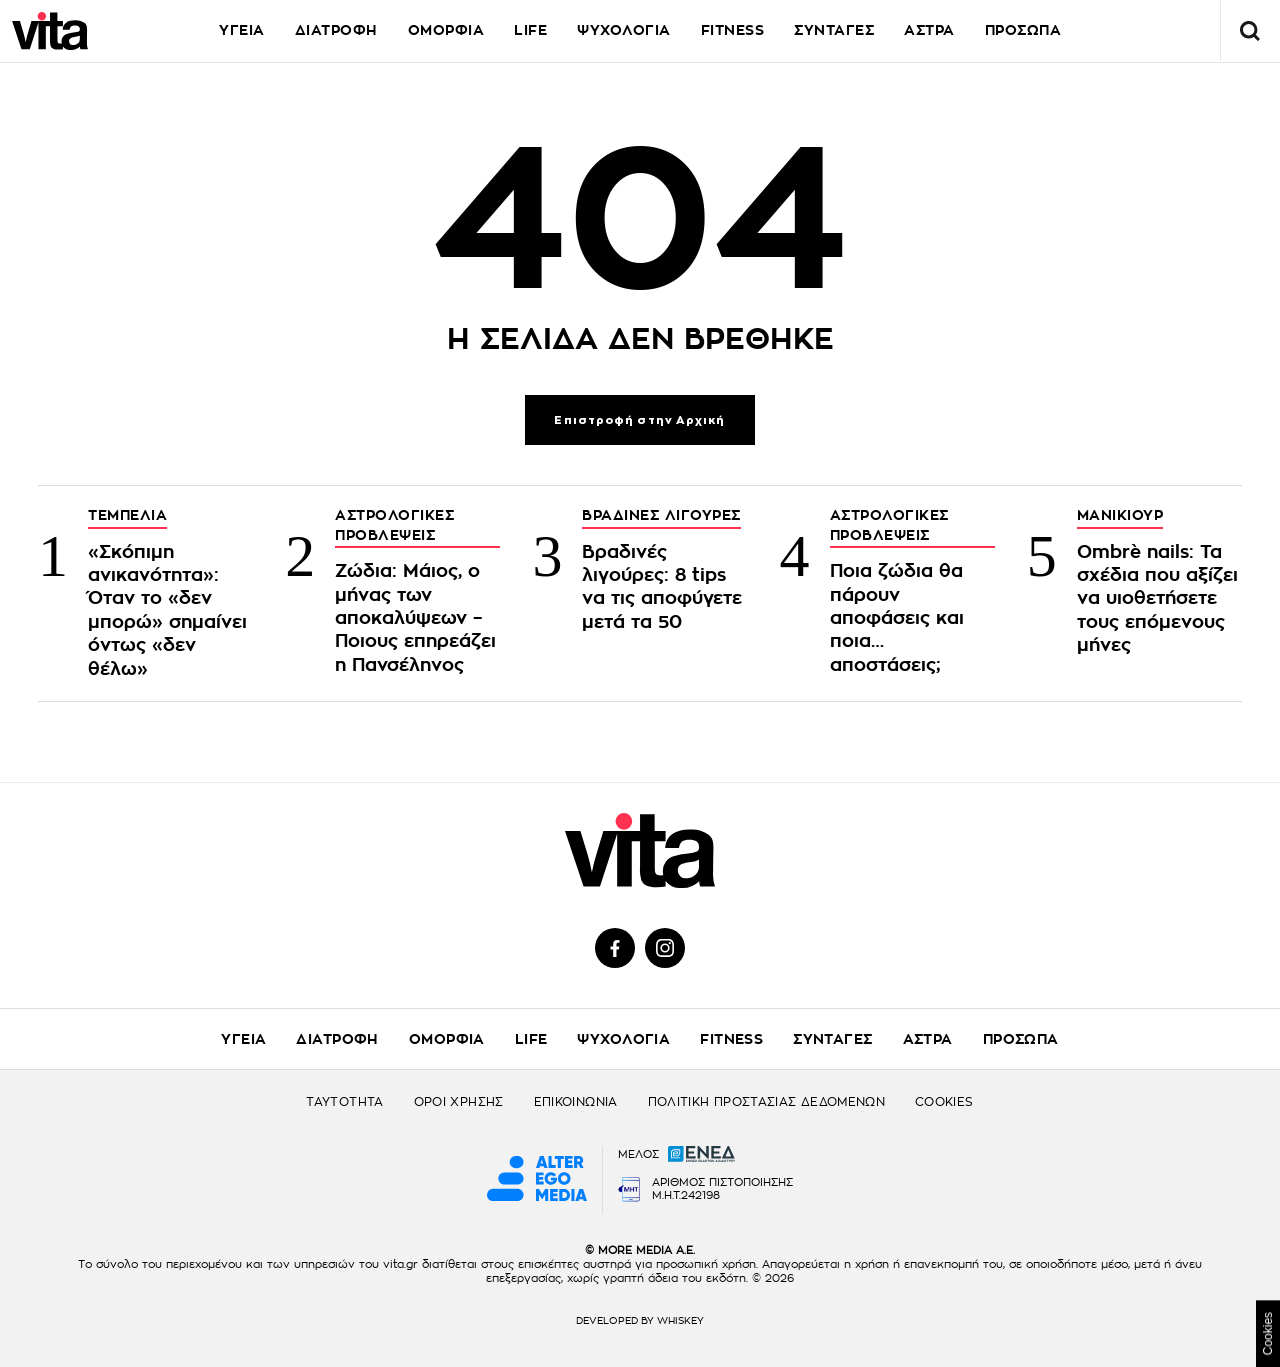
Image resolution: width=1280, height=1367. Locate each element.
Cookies (1268, 1333)
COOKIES (944, 1102)
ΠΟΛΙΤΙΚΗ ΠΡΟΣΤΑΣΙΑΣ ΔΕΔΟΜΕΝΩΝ (766, 1102)
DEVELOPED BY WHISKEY (640, 1321)
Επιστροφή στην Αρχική (639, 420)
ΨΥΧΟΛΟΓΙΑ (624, 30)
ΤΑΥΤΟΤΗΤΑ (344, 1102)
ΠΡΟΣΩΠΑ (1021, 1039)
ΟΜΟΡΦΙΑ (446, 30)
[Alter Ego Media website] (537, 1180)
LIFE (530, 30)
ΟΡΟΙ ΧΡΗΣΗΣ (459, 1102)
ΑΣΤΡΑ (929, 30)
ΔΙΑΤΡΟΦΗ (336, 30)
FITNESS (733, 30)
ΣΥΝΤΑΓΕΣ (834, 30)
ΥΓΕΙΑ (242, 30)
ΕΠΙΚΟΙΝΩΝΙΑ (576, 1102)
